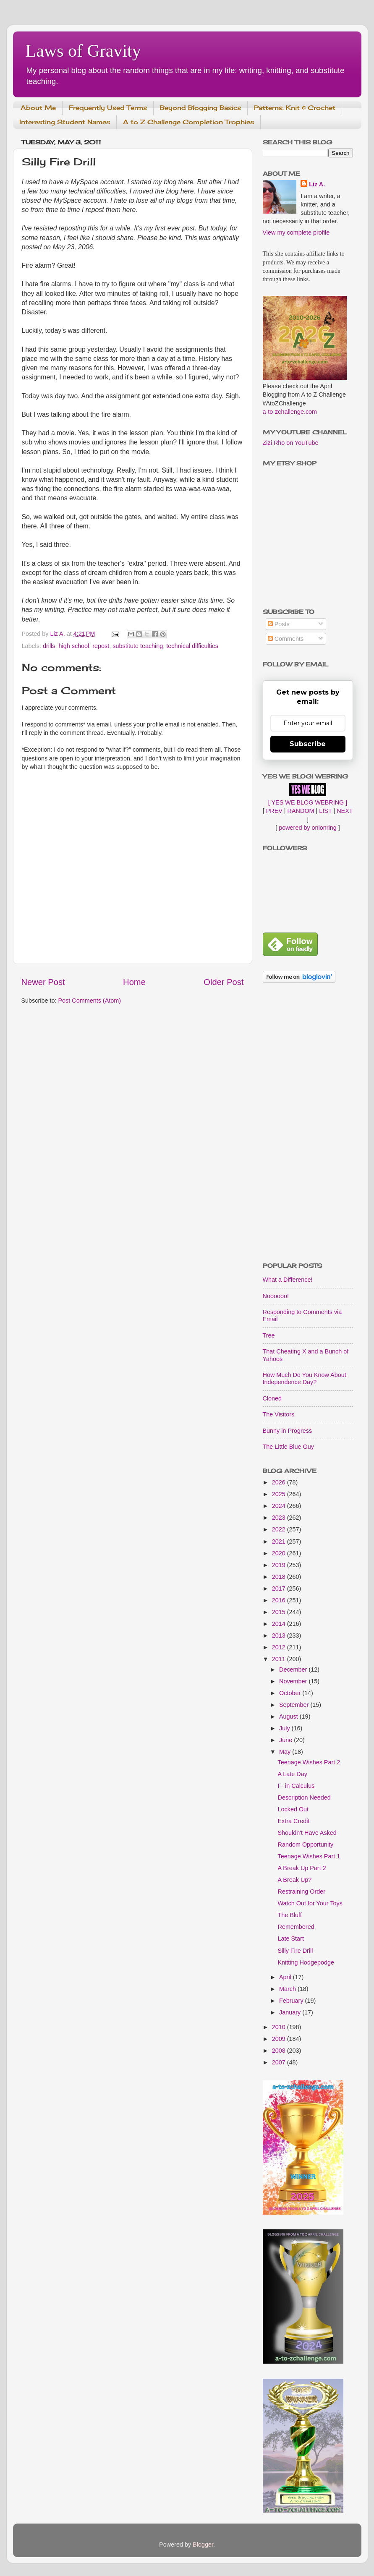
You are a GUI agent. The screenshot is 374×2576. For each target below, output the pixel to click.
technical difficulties (192, 646)
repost (100, 646)
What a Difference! (288, 1279)
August (289, 1716)
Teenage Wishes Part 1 (308, 1856)
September (294, 1704)
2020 (279, 1553)
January (290, 2012)
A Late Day (292, 1774)
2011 (279, 1659)
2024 (279, 1505)
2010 (279, 2027)
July (285, 1728)
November (294, 1681)
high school (74, 646)
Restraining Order (301, 1891)
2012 (279, 1647)
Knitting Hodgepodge (305, 1962)
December (294, 1669)
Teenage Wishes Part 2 (308, 1762)
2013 (279, 1635)
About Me (38, 108)
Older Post (223, 982)
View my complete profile (296, 232)
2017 (279, 1588)
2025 (279, 1494)
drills (49, 646)
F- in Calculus (295, 1785)
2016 (279, 1600)
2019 (279, 1565)
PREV (274, 810)
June (286, 1740)
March (288, 1989)
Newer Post (43, 982)
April (286, 1977)
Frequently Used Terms (108, 108)
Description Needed (303, 1797)
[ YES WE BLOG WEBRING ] (307, 802)
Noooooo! (276, 1296)
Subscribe (308, 744)
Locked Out (293, 1809)
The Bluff (289, 1915)
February (292, 2000)
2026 (279, 1482)
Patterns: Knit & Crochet (294, 108)
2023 (279, 1517)
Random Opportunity (305, 1844)
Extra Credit (293, 1821)
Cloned (272, 1398)
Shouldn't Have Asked (306, 1832)
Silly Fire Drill (295, 1950)
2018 (279, 1576)
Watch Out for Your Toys (309, 1903)
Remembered (295, 1926)
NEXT (345, 810)
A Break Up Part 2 (301, 1868)
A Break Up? (294, 1879)
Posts (279, 624)
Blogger (203, 2544)
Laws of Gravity (83, 50)
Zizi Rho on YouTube (291, 442)
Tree (269, 1335)
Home (134, 982)
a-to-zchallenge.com (290, 411)
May (285, 1751)
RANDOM (301, 810)
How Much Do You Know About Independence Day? (304, 1378)
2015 (279, 1612)
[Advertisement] (308, 1123)
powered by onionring (308, 827)
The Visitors (279, 1414)
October (290, 1693)
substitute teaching (137, 646)
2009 (279, 2038)
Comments (286, 638)
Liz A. (317, 184)
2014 (279, 1623)
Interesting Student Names (64, 122)
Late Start (290, 1938)
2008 (279, 2050)
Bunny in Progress (287, 1430)
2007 (279, 2062)
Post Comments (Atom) (89, 1000)
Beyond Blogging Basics (200, 108)
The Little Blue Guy (288, 1446)
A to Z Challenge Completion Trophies (188, 122)
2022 (279, 1529)
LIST (325, 810)
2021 (279, 1541)
